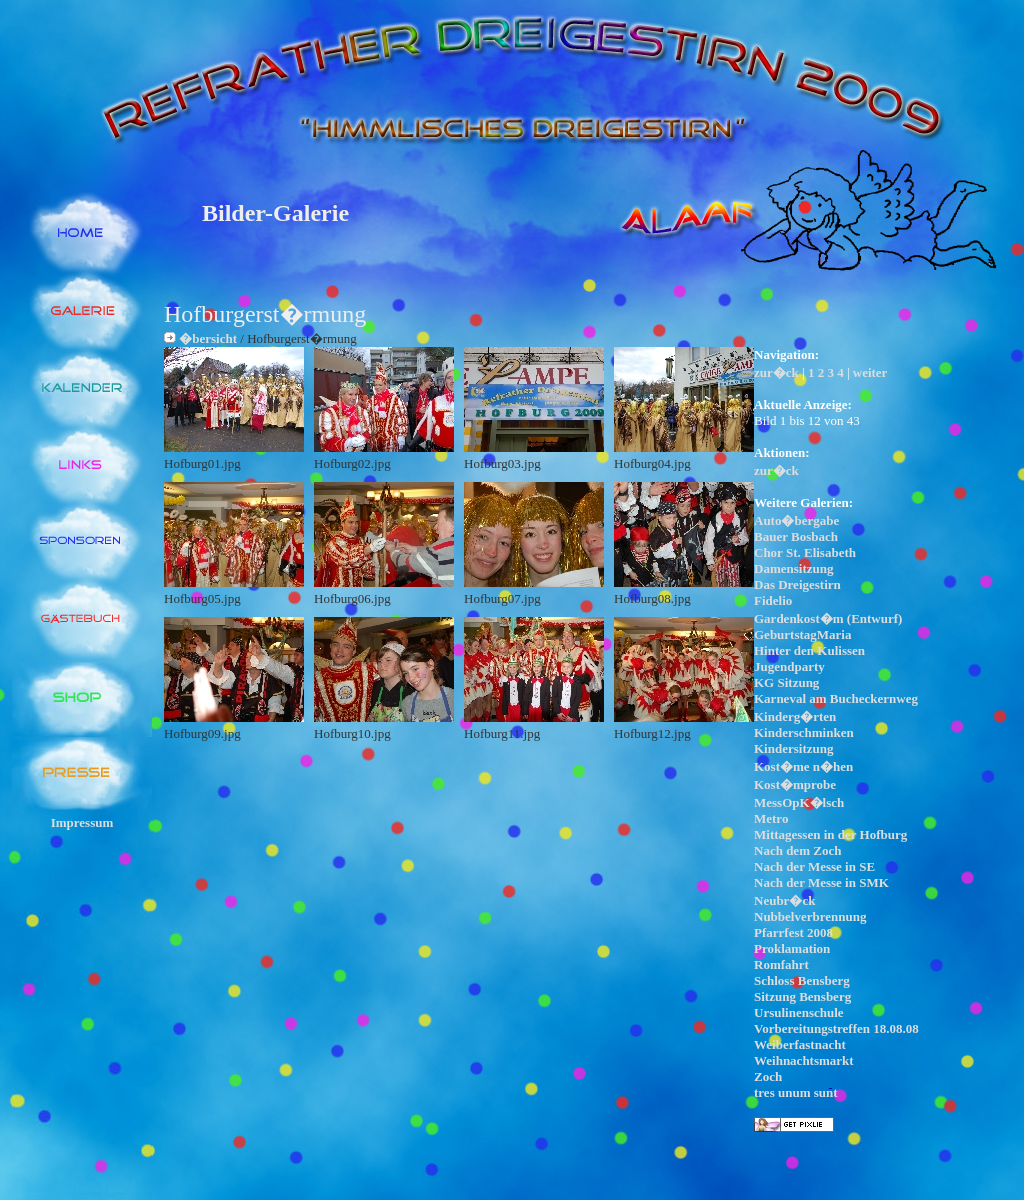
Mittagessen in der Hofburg (830, 834)
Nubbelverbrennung (810, 916)
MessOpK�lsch (799, 802)
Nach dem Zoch (797, 850)
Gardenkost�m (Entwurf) (828, 618)
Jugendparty (789, 666)
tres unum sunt (796, 1092)
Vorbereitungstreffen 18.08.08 (836, 1028)
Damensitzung (793, 568)
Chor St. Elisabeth (805, 552)
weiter (870, 372)
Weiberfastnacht (800, 1044)
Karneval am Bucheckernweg (836, 698)
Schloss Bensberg (802, 980)
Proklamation (792, 948)
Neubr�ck (784, 900)
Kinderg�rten (795, 716)
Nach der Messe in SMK (821, 882)
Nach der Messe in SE (814, 866)
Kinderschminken (804, 732)
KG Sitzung (786, 682)
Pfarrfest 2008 (793, 932)
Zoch (768, 1076)
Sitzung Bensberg (802, 996)
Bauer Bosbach (796, 536)
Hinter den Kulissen (809, 650)
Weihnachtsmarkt (804, 1060)
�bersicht (208, 338)
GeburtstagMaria (802, 634)
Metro (771, 818)
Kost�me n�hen (803, 766)
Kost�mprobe (795, 784)
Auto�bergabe (796, 520)
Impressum (82, 822)
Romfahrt (781, 964)
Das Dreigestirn (797, 584)
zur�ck (776, 372)
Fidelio (773, 600)
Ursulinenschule (799, 1012)
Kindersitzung (793, 748)
